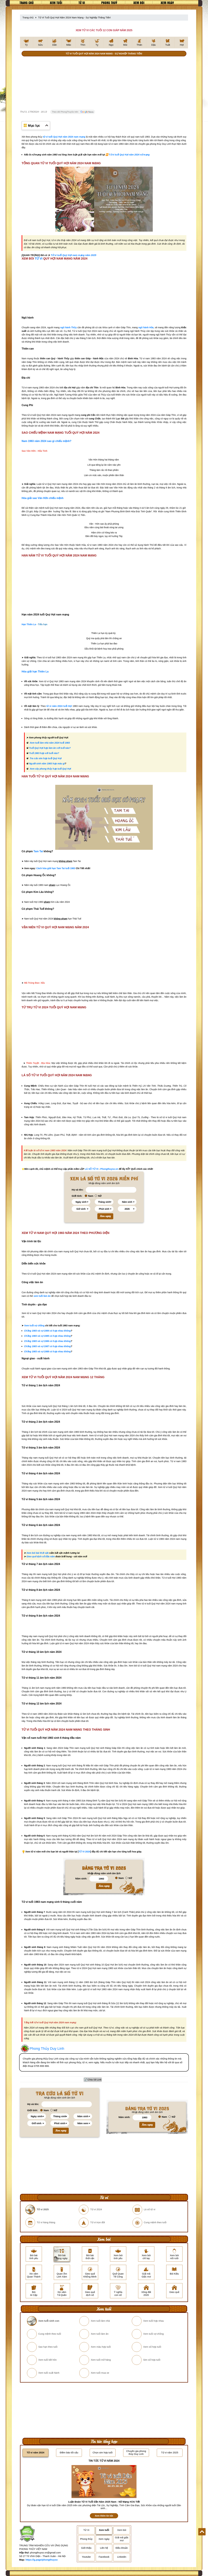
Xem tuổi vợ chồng (34, 1325)
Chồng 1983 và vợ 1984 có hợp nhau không (47, 1330)
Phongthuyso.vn (109, 1169)
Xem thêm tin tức (104, 2515)
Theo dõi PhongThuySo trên (72, 112)
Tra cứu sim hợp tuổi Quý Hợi (46, 758)
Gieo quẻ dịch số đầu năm (40, 1556)
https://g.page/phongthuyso (42, 2559)
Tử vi (81, 2)
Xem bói (138, 2)
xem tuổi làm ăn (42, 1296)
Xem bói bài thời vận (37, 1553)
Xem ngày (167, 2)
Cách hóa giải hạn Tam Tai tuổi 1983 (55, 868)
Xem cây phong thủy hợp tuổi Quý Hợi (50, 768)
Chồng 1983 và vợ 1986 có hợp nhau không (47, 1341)
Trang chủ (27, 2)
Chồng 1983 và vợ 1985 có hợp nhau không (47, 1336)
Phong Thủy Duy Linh (47, 2049)
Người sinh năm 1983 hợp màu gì (47, 763)
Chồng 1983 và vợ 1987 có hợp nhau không (47, 1346)
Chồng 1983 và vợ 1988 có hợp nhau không (47, 1351)
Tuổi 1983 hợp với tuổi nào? (44, 753)
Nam (89, 1195)
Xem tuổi (56, 2)
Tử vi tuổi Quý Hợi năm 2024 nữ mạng (129, 154)
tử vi (38, 258)
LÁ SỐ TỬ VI (91, 1169)
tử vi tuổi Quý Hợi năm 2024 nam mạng (64, 136)
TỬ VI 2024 (84, 1851)
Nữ (98, 1195)
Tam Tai (38, 851)
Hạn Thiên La (29, 624)
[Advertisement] (104, 83)
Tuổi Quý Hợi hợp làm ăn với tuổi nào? (50, 748)
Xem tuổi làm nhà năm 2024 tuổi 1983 (50, 742)
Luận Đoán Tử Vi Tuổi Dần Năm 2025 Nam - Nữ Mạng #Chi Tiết (104, 2501)
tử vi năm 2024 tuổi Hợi (59, 706)
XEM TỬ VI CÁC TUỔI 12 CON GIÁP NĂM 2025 (104, 30)
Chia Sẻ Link (95, 2079)
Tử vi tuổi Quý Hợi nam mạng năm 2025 (73, 255)
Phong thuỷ (109, 2)
